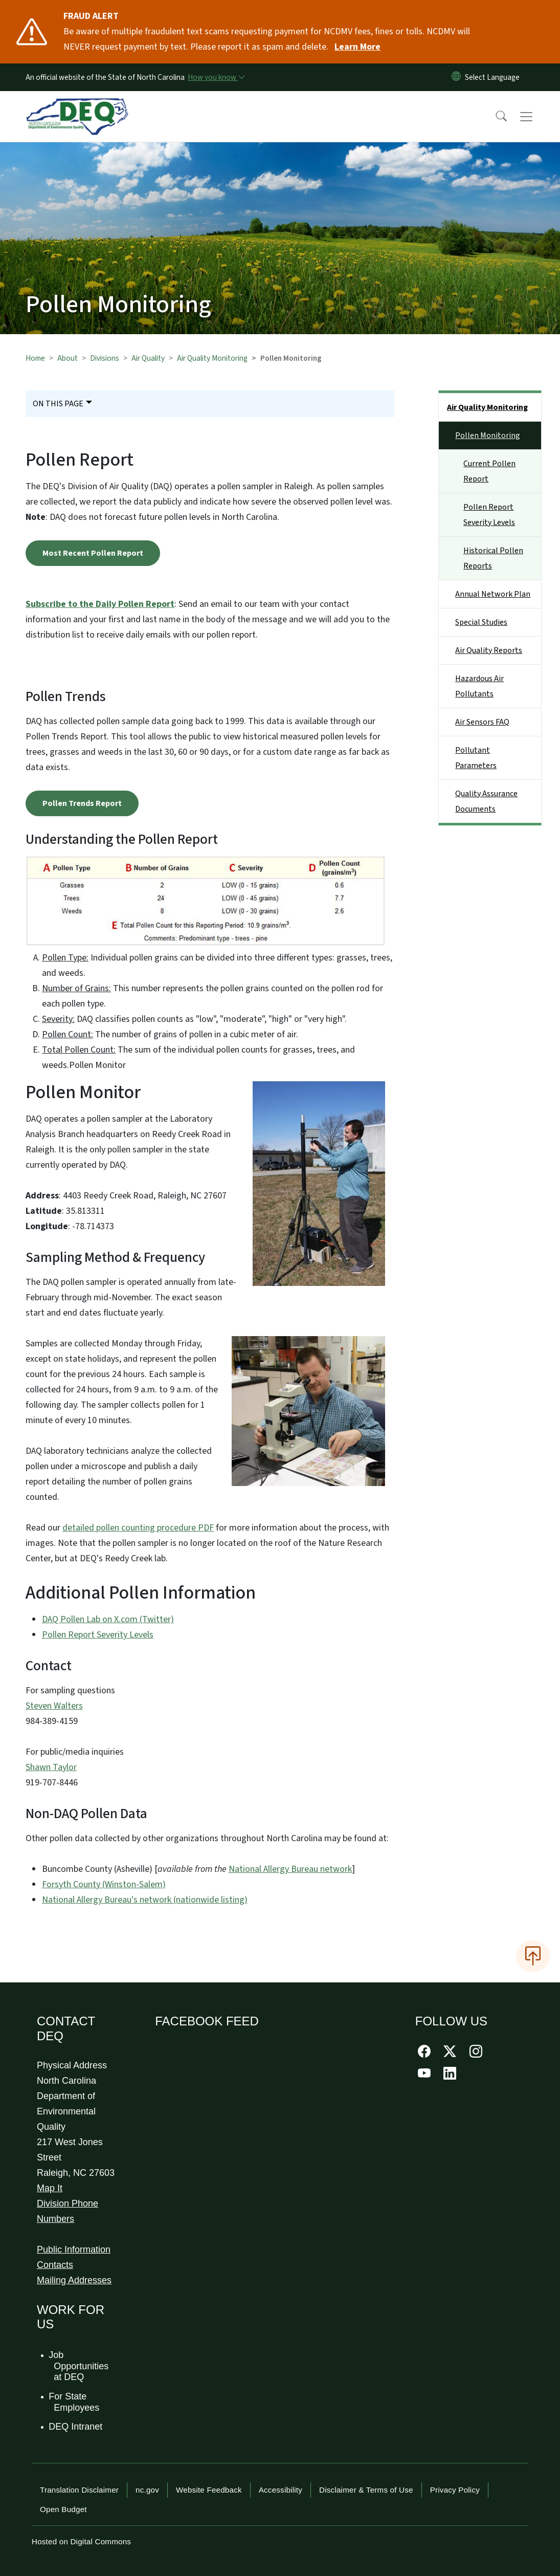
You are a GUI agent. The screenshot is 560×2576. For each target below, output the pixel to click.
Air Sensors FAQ (482, 722)
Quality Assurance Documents (486, 801)
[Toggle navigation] (536, 116)
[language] (494, 77)
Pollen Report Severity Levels (97, 1634)
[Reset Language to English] (456, 77)
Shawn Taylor (51, 1767)
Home (35, 358)
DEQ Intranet (76, 2426)
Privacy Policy (455, 2489)
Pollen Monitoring (487, 435)
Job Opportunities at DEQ (79, 2366)
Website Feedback (209, 2489)
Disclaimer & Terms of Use (366, 2489)
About (67, 358)
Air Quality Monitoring (212, 358)
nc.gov (147, 2489)
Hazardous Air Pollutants (479, 686)
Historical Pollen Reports (493, 558)
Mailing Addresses (74, 2280)
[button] (494, 116)
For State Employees (74, 2402)
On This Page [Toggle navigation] (58, 403)
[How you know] (215, 77)
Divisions (104, 358)
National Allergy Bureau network (290, 1869)
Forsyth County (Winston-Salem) (104, 1884)
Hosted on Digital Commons (81, 2541)
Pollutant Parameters (476, 758)
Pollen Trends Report (82, 803)
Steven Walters (54, 1705)
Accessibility (280, 2489)
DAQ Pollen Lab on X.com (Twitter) (108, 1619)
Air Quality (148, 358)
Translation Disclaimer (79, 2489)
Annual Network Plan (492, 594)
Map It (49, 2188)
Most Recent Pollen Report (92, 553)
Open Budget (63, 2509)
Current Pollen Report (489, 471)
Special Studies (481, 622)
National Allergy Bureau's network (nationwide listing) (145, 1899)
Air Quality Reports (488, 650)
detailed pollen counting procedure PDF (138, 1527)
